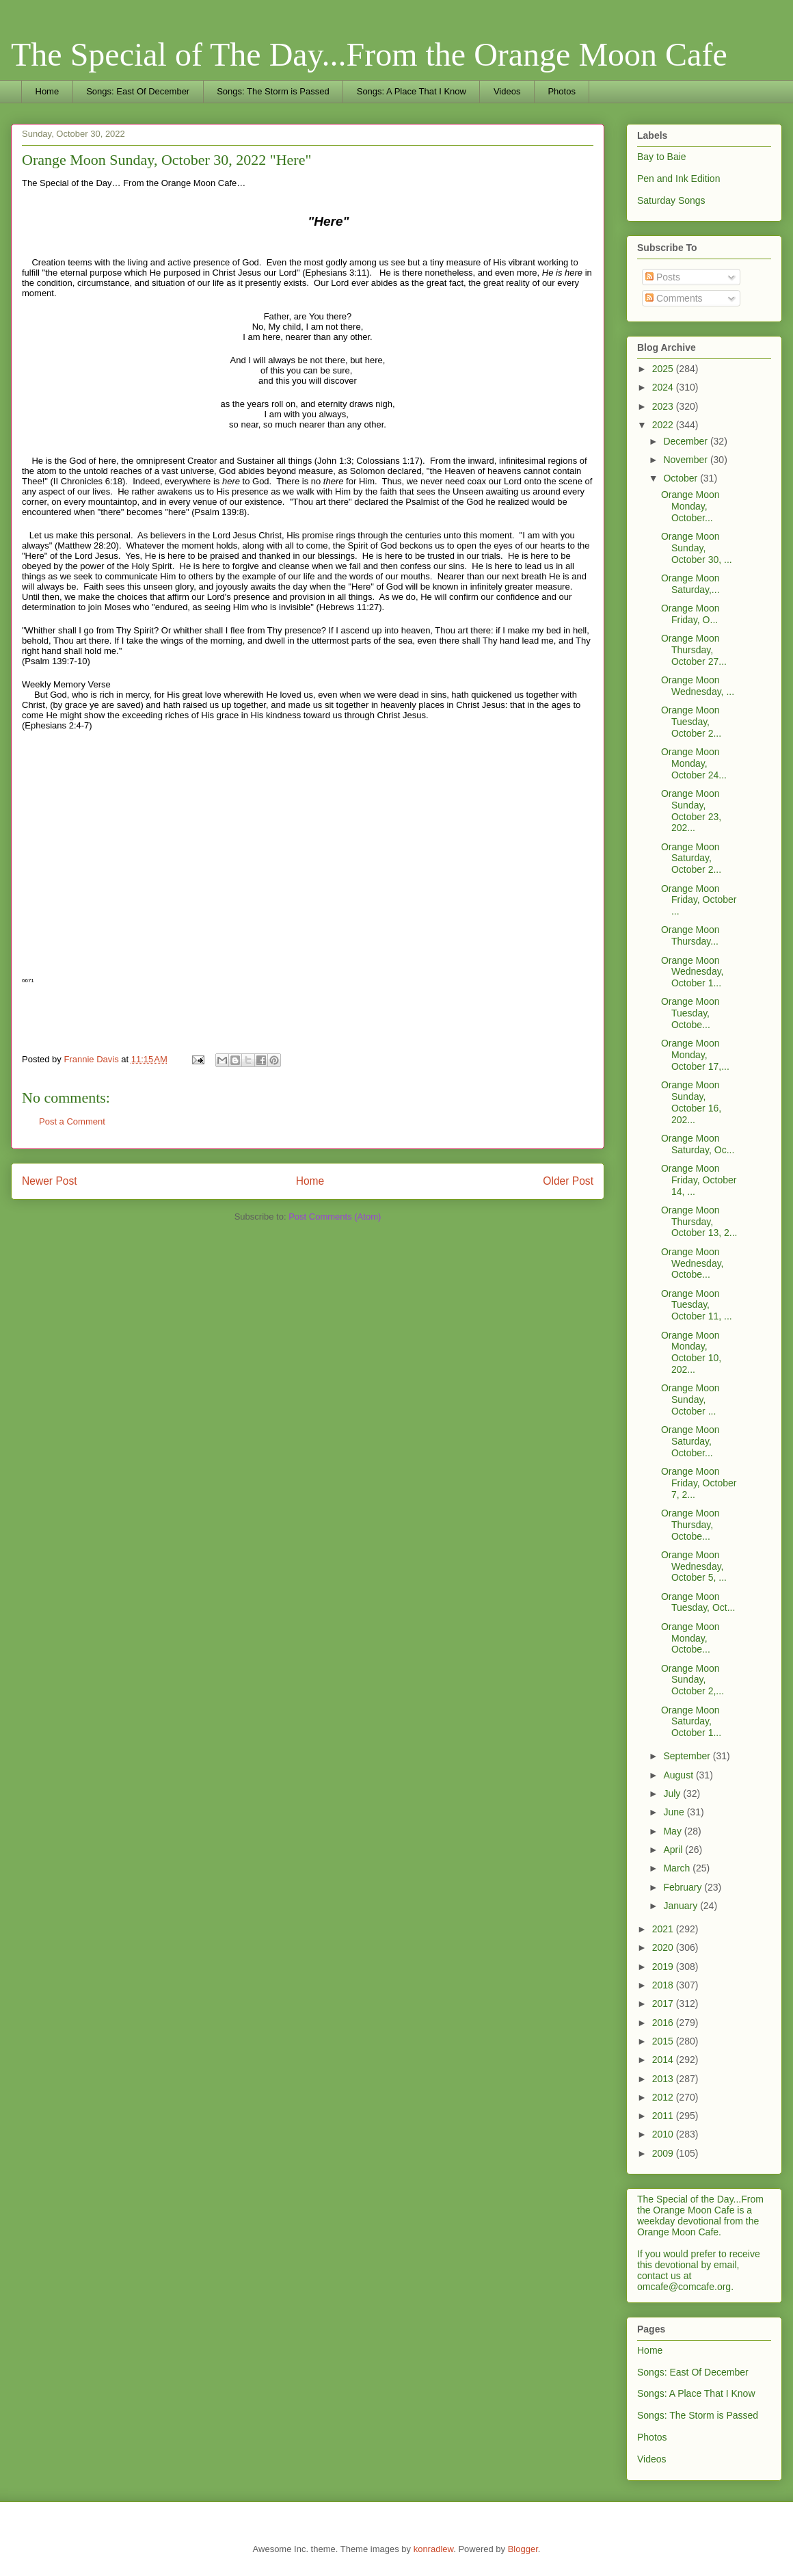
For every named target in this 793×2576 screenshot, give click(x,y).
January (681, 1905)
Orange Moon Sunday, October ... (690, 1399)
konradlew (434, 2549)
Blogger (523, 2549)
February (683, 1887)
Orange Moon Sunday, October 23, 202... (691, 810)
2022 (664, 424)
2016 (664, 2022)
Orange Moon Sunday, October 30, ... (696, 548)
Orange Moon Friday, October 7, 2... (698, 1483)
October (681, 478)
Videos (507, 91)
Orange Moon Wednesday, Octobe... (692, 1263)
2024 (664, 387)
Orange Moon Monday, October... (690, 506)
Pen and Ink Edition (678, 178)
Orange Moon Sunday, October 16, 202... (691, 1102)
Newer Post (49, 1181)
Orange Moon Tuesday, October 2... (691, 722)
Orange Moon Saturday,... (690, 584)
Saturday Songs (671, 200)
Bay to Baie (661, 156)
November (686, 459)
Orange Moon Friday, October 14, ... (698, 1180)
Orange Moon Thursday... (690, 935)
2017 (664, 2003)
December (686, 441)
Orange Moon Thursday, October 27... (694, 650)
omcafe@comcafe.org (684, 2286)
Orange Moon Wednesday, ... (697, 685)
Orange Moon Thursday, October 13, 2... (699, 1222)
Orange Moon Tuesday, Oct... (698, 1602)
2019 (664, 1966)
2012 (664, 2097)
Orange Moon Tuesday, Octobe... (690, 1013)
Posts (662, 277)
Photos (561, 91)
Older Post (568, 1181)
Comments (674, 298)
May (673, 1831)
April (674, 1849)
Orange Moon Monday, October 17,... (695, 1055)
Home (47, 91)
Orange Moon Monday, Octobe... (690, 1638)
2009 (664, 2153)
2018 (664, 1985)
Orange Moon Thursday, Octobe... (690, 1525)
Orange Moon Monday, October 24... (694, 763)
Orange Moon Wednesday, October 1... (692, 972)
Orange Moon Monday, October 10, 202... (691, 1352)
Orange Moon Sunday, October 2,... (692, 1680)
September (687, 1755)
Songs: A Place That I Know (411, 91)
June (674, 1811)
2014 (664, 2059)
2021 (664, 1928)
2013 (664, 2078)
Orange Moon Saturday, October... (690, 1441)
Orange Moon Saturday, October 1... (691, 1722)
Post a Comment (72, 1121)
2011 (664, 2115)
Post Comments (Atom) (334, 1216)
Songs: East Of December (137, 91)
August (679, 1775)
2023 (664, 406)
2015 (664, 2041)
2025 (664, 368)
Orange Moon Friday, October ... (698, 900)
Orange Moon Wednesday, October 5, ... (694, 1566)
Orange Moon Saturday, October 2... (691, 858)
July (673, 1793)
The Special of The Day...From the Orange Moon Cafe (369, 54)
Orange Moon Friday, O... (690, 614)
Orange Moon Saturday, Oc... (697, 1144)
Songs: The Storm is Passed (273, 91)
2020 (664, 1947)
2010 (664, 2134)
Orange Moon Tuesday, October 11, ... (696, 1305)
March (678, 1868)
